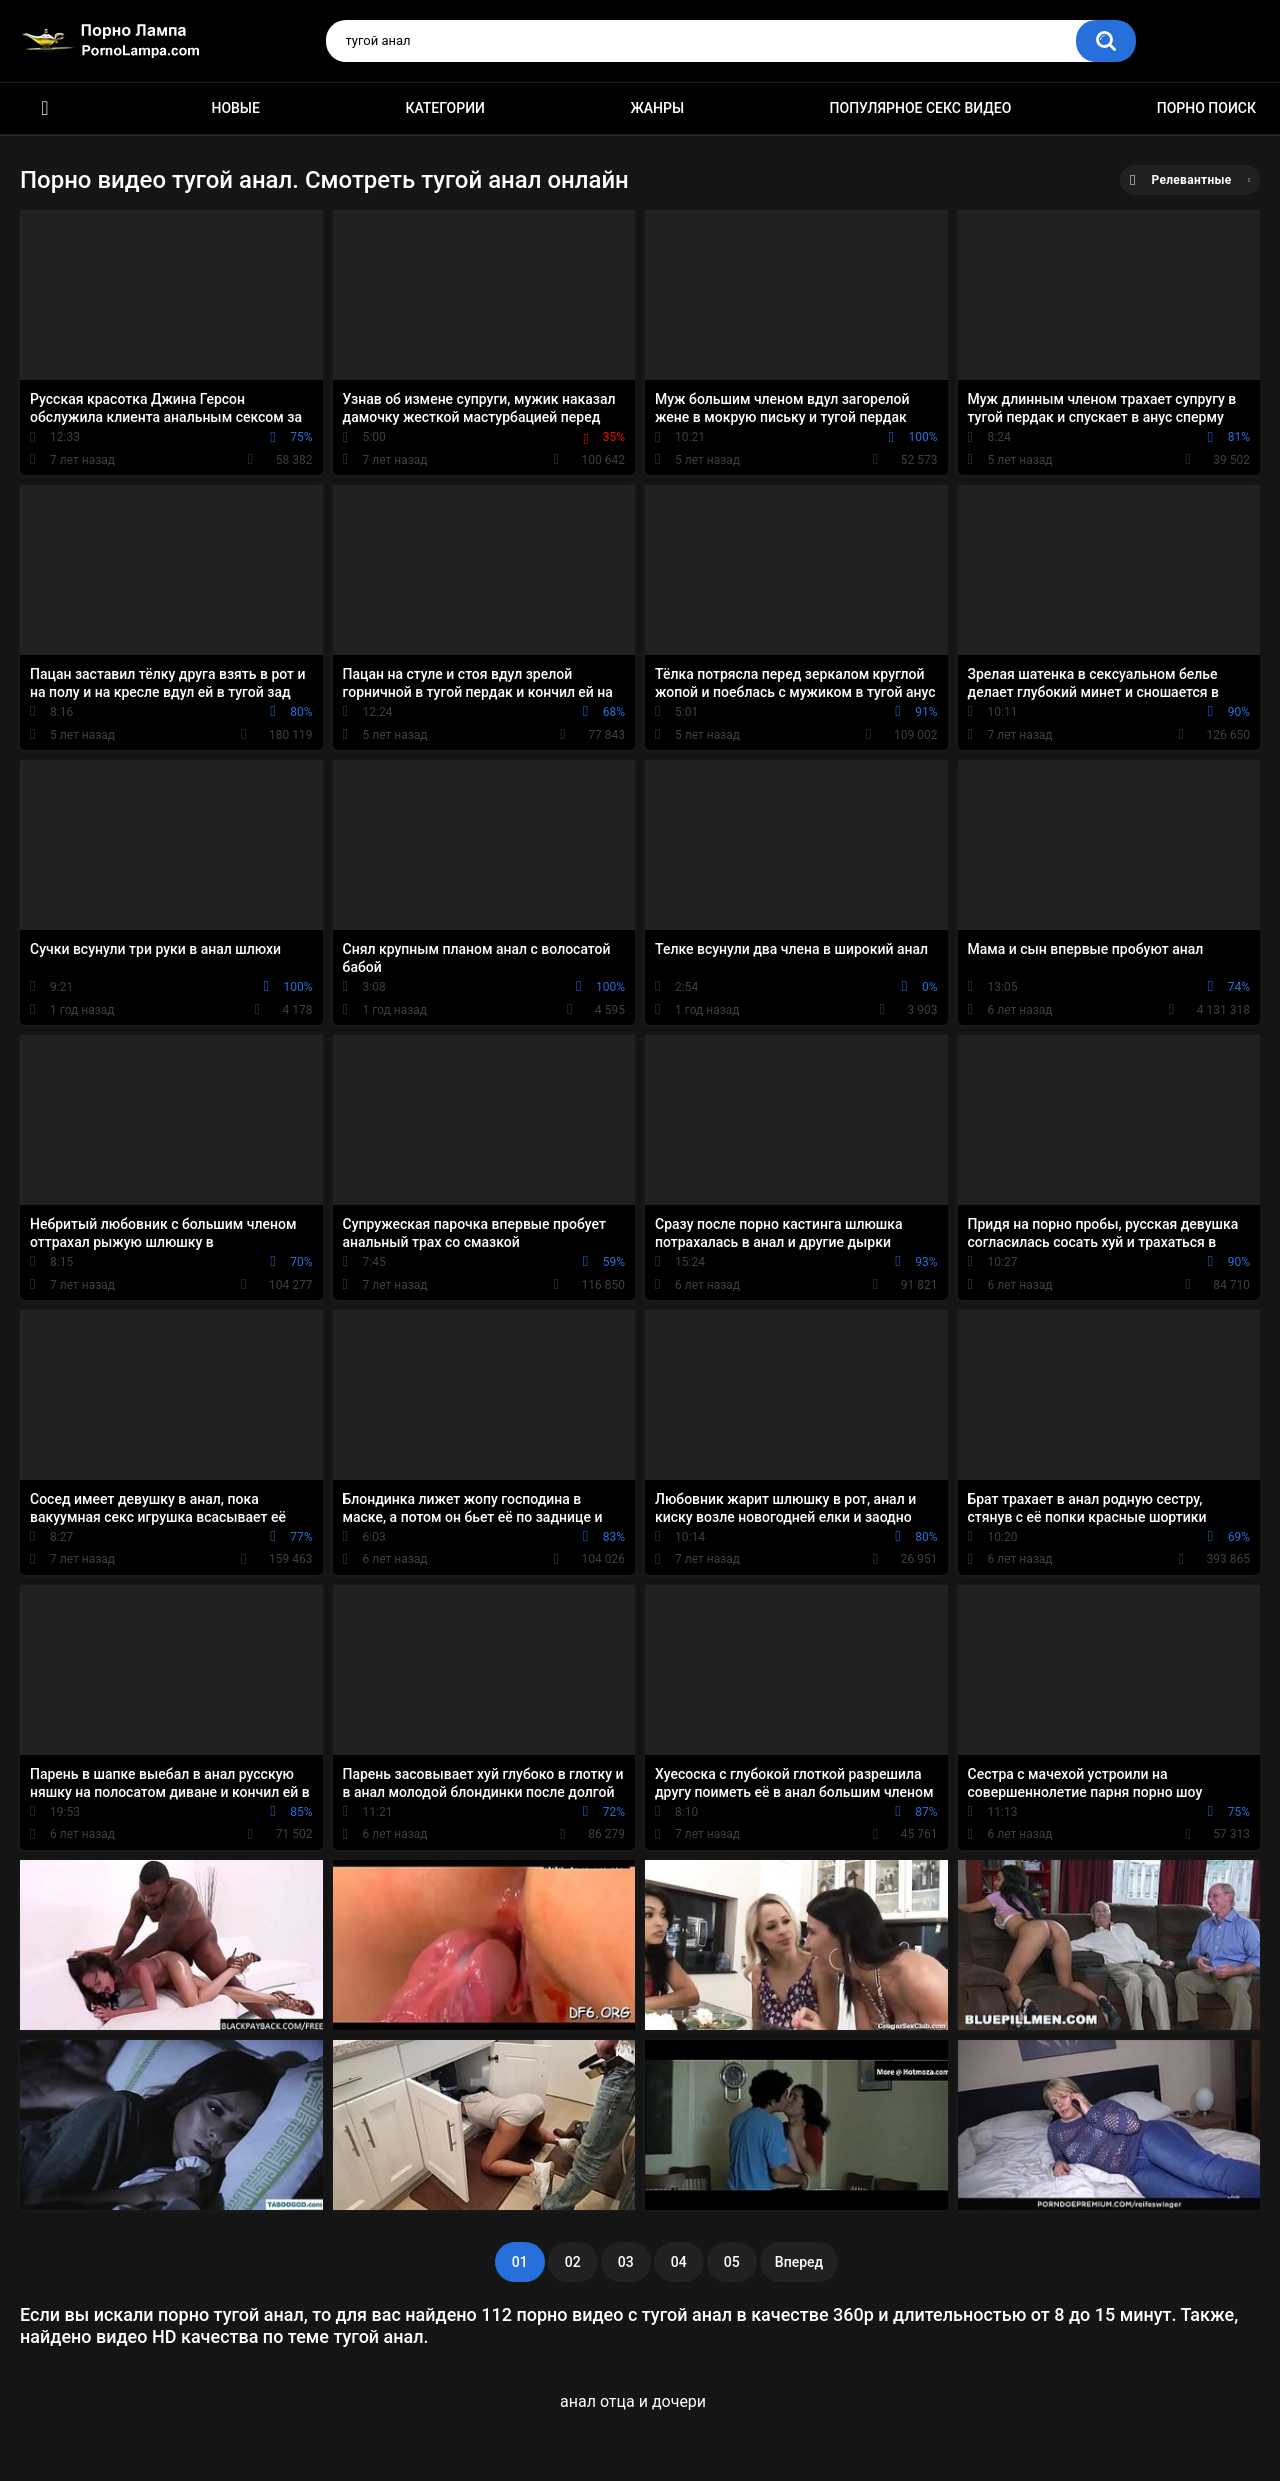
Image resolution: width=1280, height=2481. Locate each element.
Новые (235, 108)
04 (679, 2262)
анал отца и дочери (633, 2401)
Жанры (657, 108)
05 (732, 2262)
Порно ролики (45, 108)
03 (626, 2262)
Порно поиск (1206, 108)
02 (573, 2262)
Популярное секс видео (921, 108)
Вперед (799, 2262)
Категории (445, 108)
